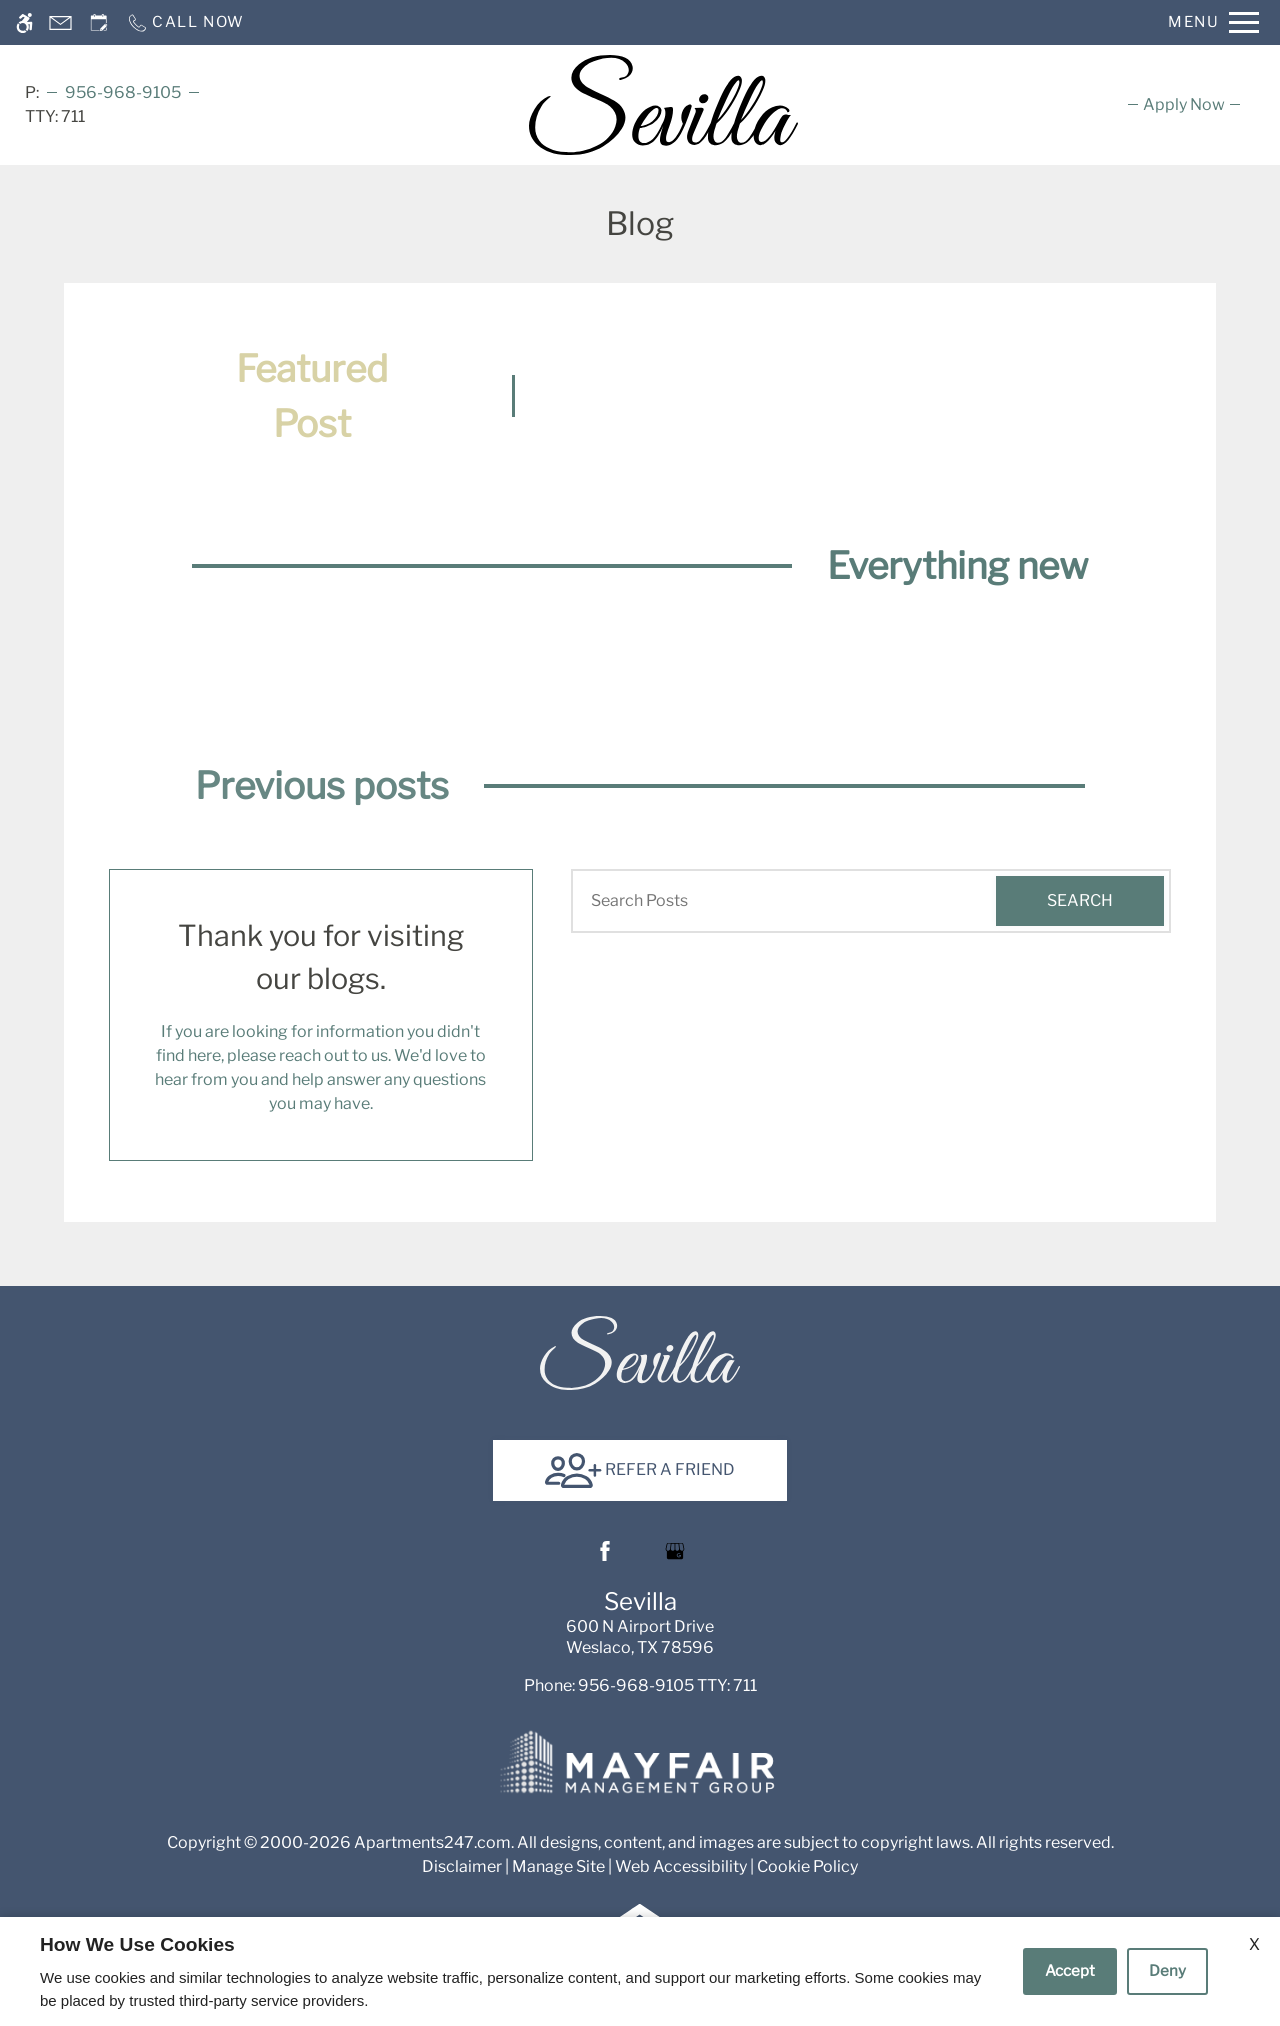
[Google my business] (675, 1551)
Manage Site (558, 1866)
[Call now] (185, 22)
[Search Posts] (768, 901)
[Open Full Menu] (1213, 22)
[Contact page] (60, 22)
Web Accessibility (681, 1866)
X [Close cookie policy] (1254, 1944)
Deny (1167, 1971)
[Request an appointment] (99, 22)
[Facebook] (605, 1551)
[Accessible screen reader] (24, 22)
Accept (1070, 1971)
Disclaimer (462, 1866)
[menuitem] (1184, 104)
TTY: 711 (640, 1685)
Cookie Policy (807, 1866)
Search (1080, 900)
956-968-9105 (123, 92)
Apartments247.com (432, 1842)
